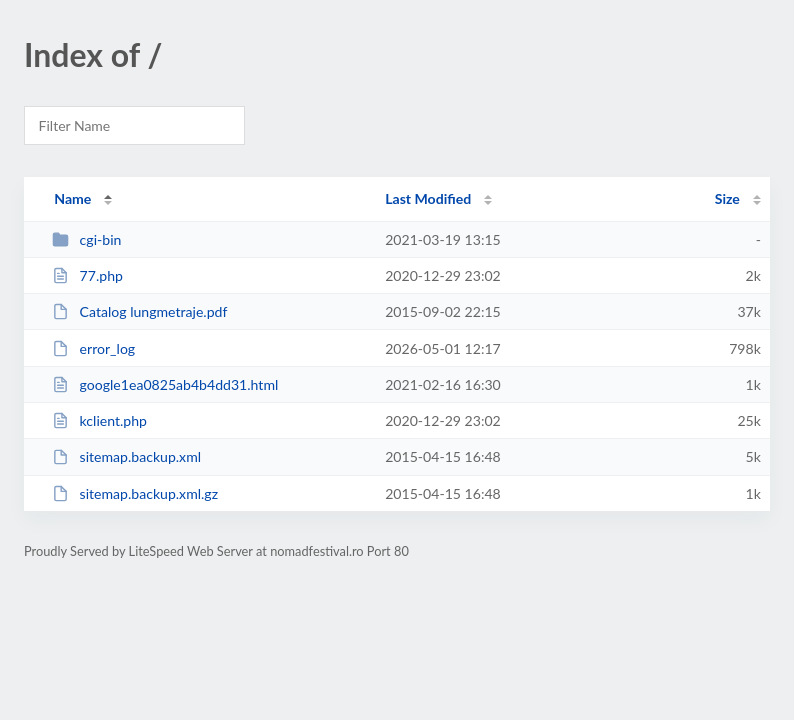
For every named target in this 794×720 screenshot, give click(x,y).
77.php (87, 275)
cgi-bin (86, 239)
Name (72, 198)
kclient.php (99, 420)
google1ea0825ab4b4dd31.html (165, 384)
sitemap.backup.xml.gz (135, 493)
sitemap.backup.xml (126, 456)
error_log (93, 348)
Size (727, 198)
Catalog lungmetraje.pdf (139, 311)
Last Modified (428, 198)
